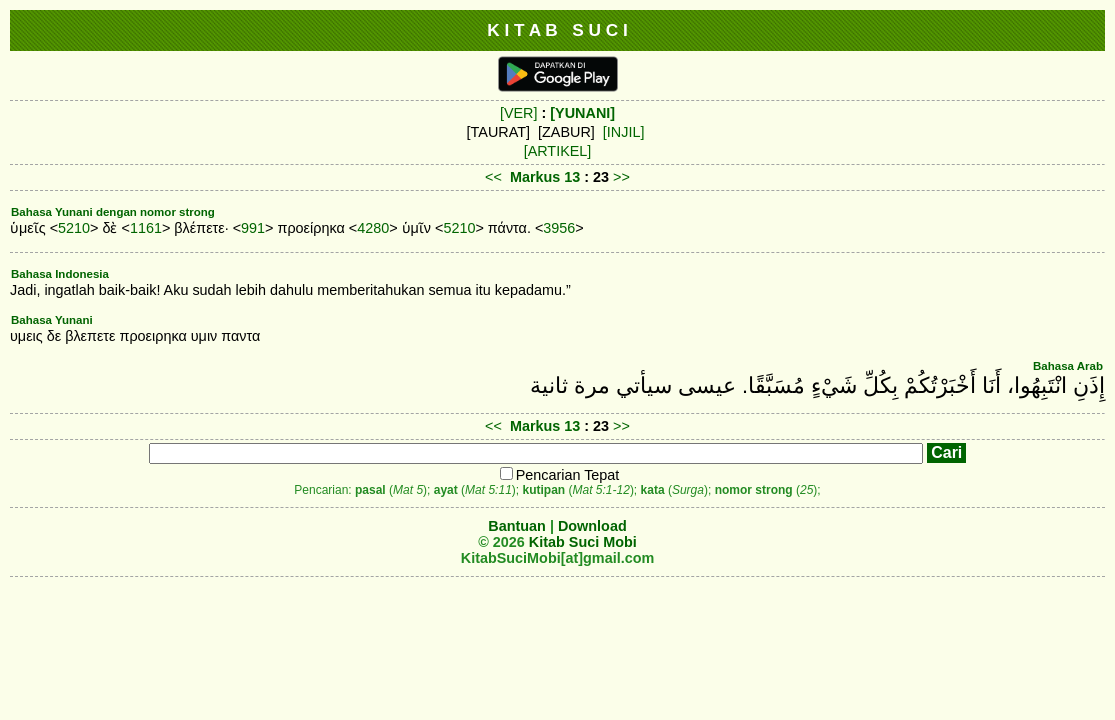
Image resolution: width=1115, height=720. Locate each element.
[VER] (519, 113)
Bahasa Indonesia (60, 274)
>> (621, 177)
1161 (146, 228)
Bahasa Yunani (52, 320)
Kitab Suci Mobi (583, 542)
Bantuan (517, 526)
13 (574, 177)
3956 (559, 228)
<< (493, 177)
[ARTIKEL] (558, 151)
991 (253, 228)
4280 (373, 228)
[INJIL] (624, 132)
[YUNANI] (582, 113)
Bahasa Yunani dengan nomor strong (113, 212)
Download (592, 526)
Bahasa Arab (1068, 366)
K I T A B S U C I (557, 30)
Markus (535, 177)
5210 (74, 228)
